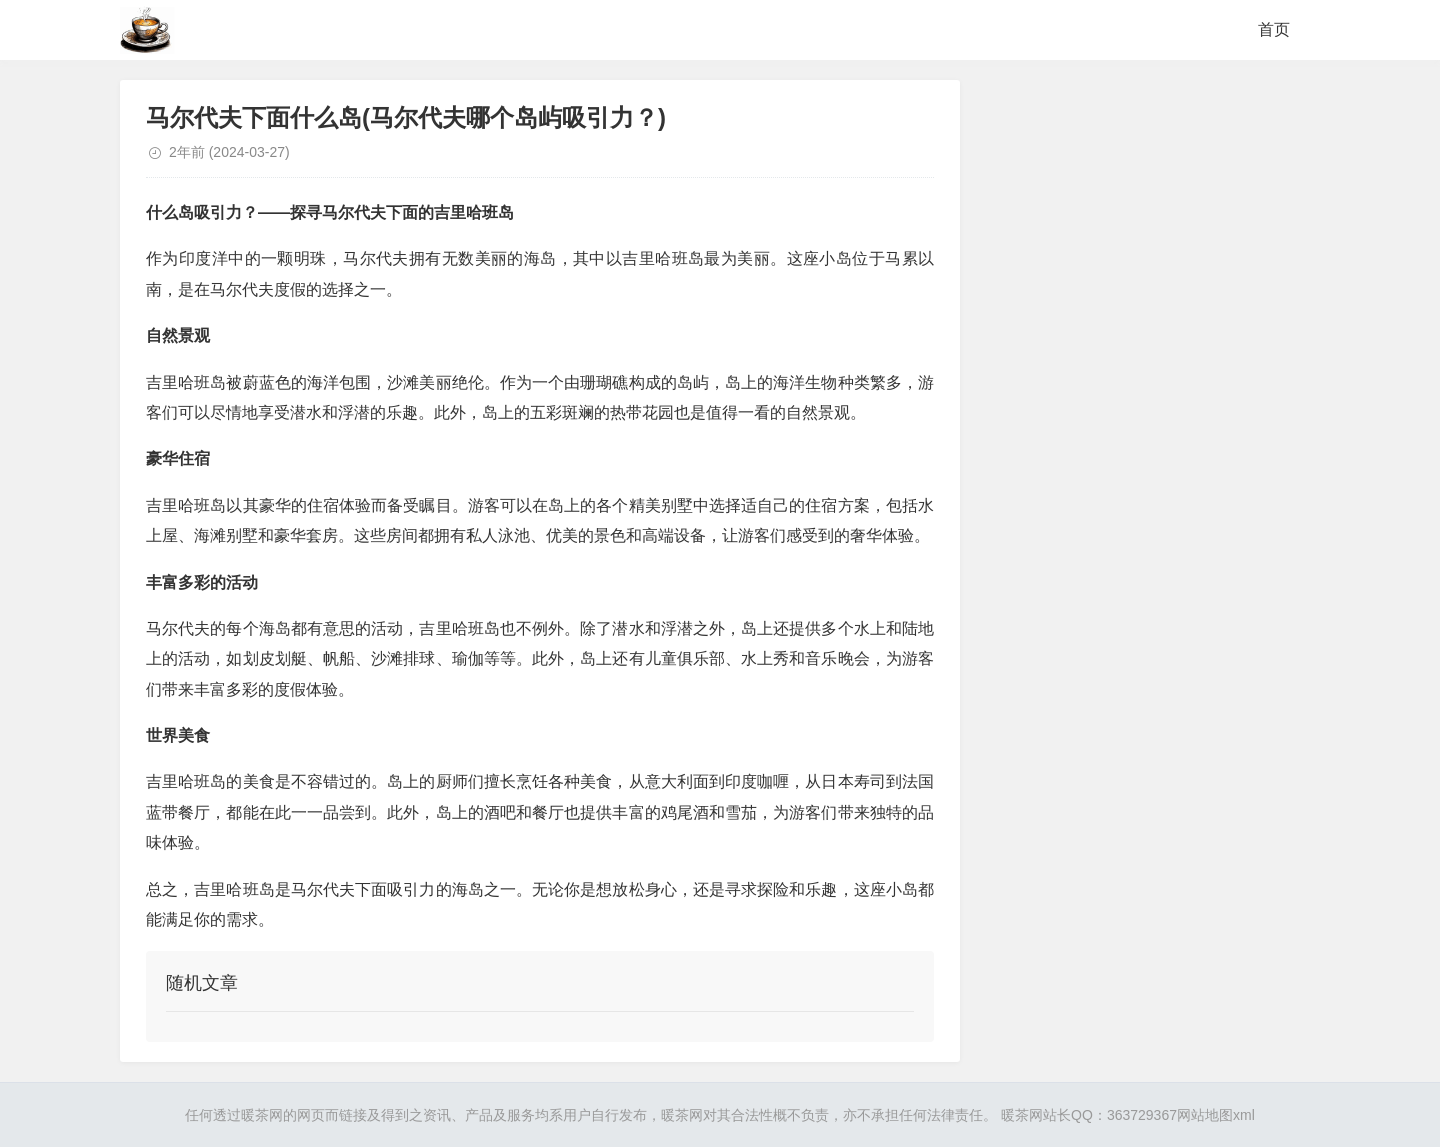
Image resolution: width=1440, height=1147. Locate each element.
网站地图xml (1216, 1115)
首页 (1274, 29)
